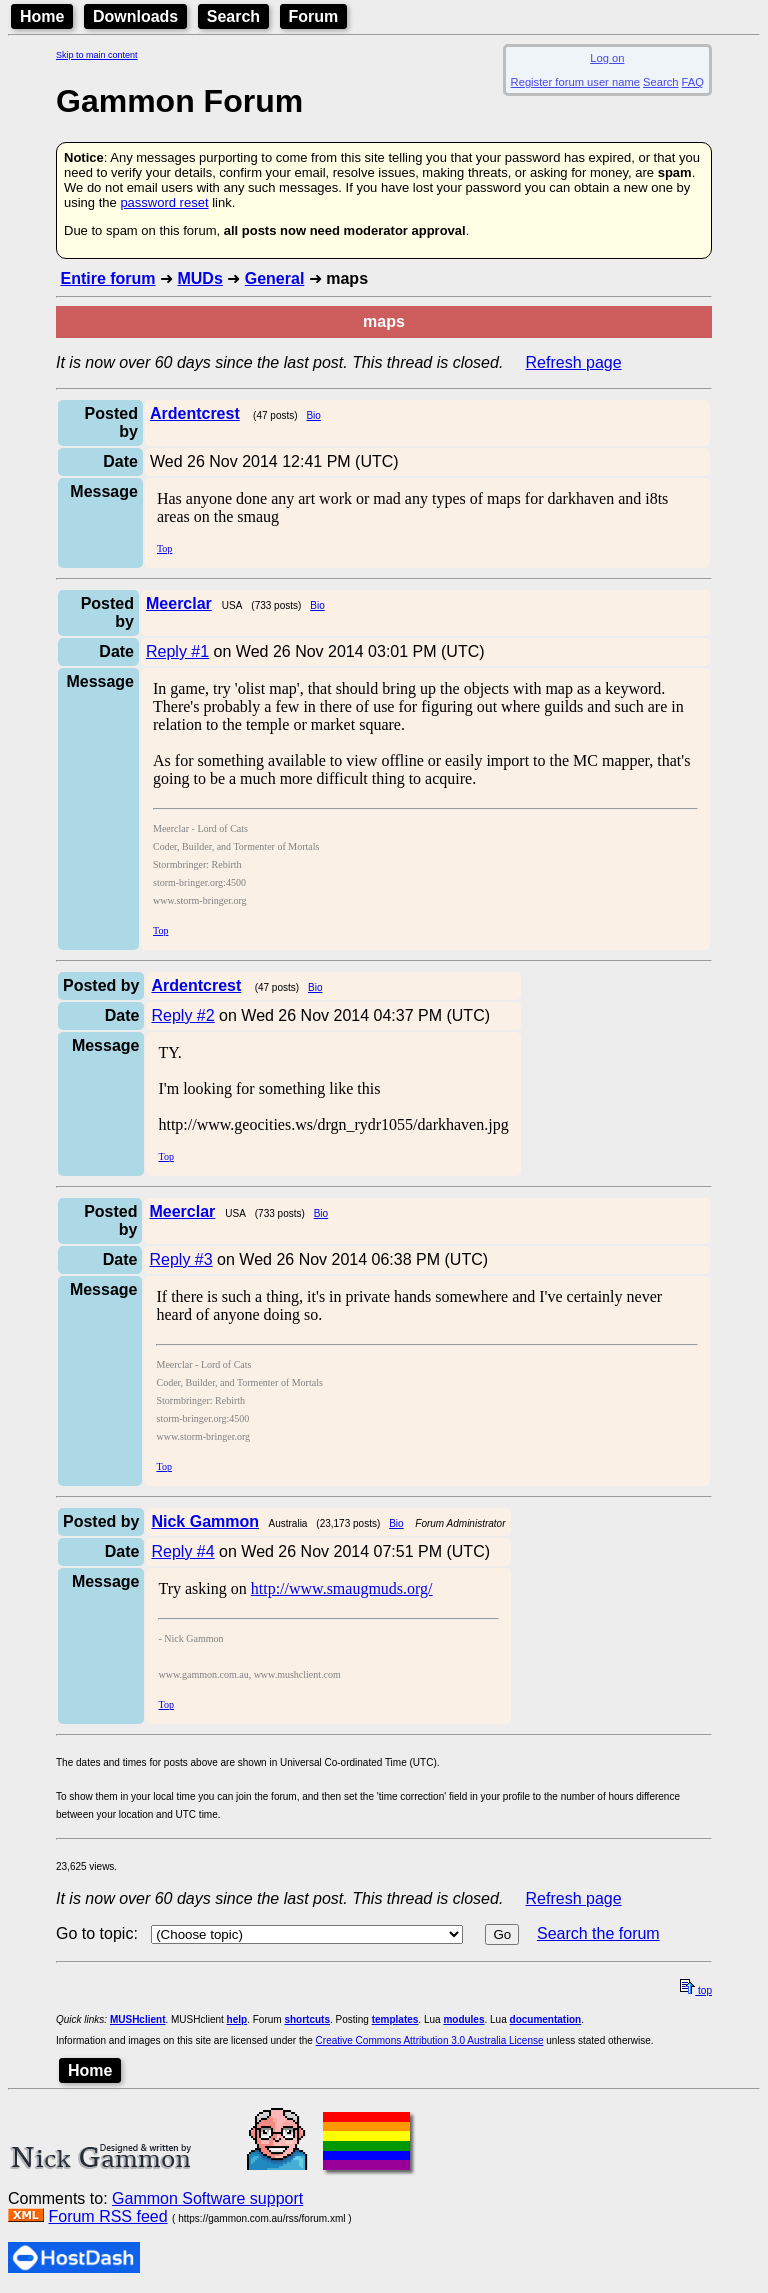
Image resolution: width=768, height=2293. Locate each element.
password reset (164, 202)
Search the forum (598, 1933)
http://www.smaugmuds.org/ (342, 1588)
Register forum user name (575, 82)
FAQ (693, 82)
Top (164, 548)
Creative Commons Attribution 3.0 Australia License (430, 2040)
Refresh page (574, 362)
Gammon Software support (207, 2198)
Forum (314, 16)
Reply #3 (180, 1259)
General (275, 278)
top (696, 1990)
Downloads (135, 16)
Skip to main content (97, 55)
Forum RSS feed (107, 2216)
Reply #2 (182, 1015)
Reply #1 (177, 651)
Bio (313, 415)
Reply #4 (182, 1551)
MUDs (199, 278)
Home (42, 16)
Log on (607, 58)
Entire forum (107, 278)
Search (233, 16)
